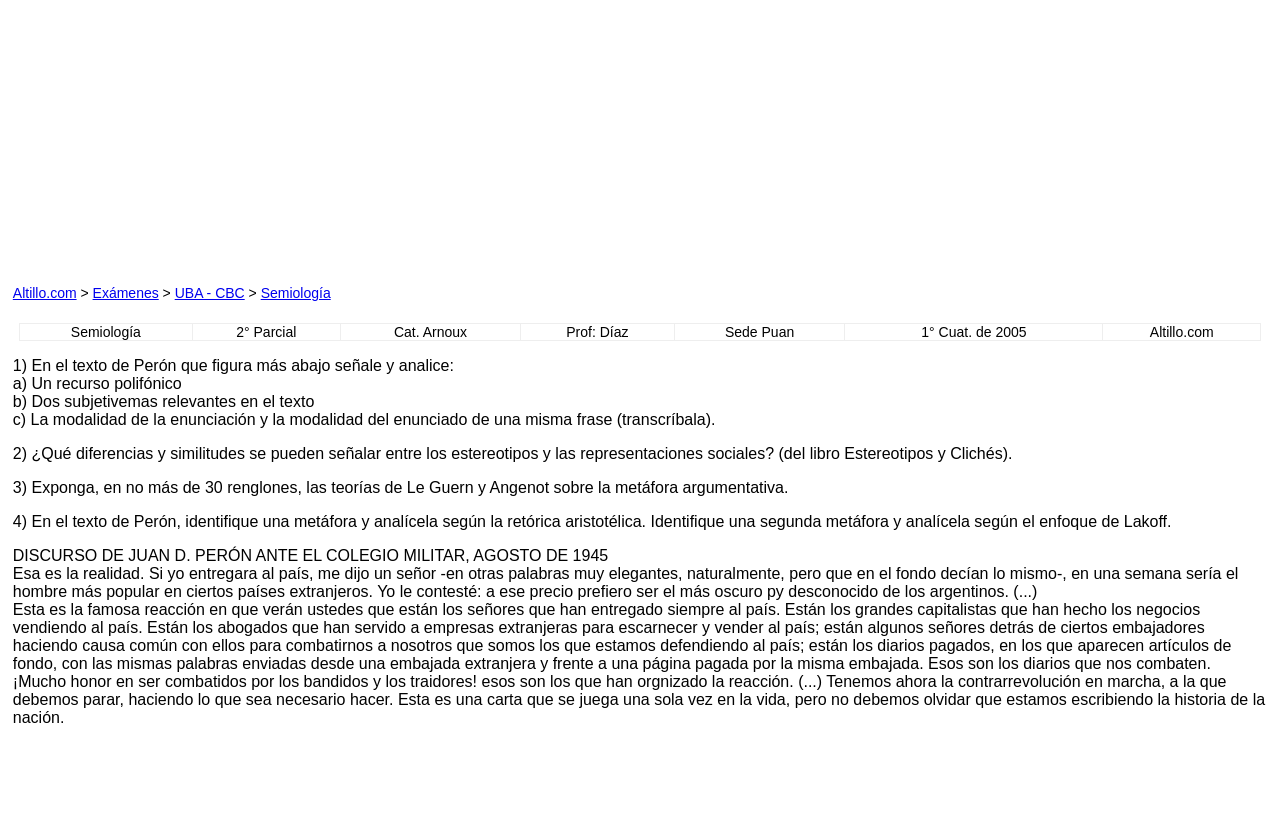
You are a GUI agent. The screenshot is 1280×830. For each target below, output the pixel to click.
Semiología (296, 293)
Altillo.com (45, 293)
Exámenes (126, 293)
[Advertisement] (427, 138)
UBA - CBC (210, 293)
